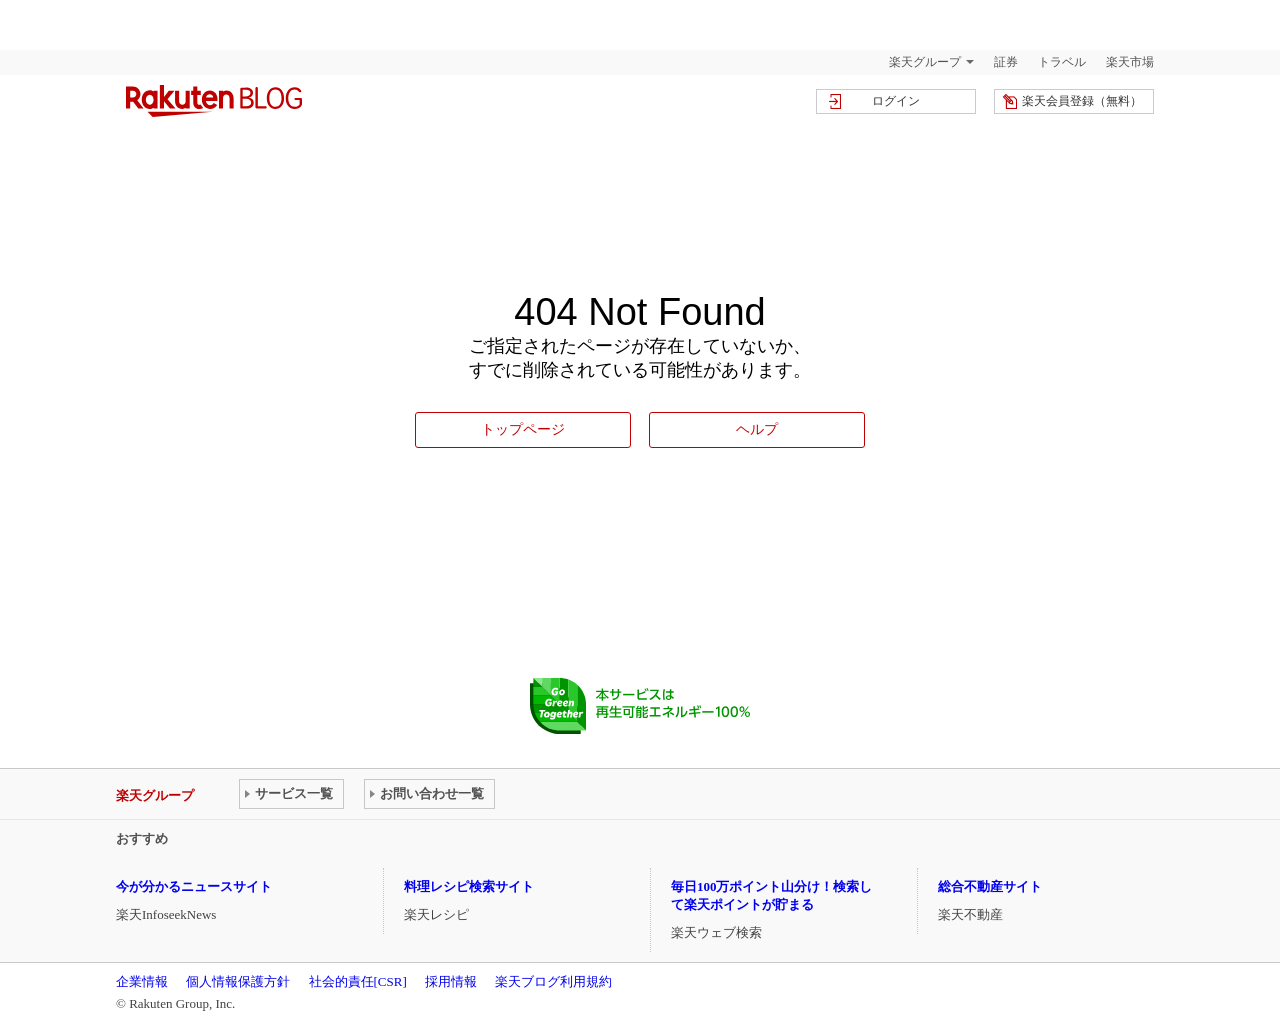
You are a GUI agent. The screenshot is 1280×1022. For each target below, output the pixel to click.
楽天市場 (1130, 62)
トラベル (1062, 62)
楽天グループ (925, 62)
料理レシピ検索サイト (469, 886)
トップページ (523, 429)
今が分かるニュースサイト (194, 886)
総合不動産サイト (990, 886)
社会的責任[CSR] (358, 981)
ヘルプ (757, 429)
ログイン (896, 101)
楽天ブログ (214, 101)
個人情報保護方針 (238, 981)
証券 (1006, 62)
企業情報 (142, 981)
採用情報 (451, 981)
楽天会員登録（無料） (1082, 101)
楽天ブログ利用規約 (553, 981)
